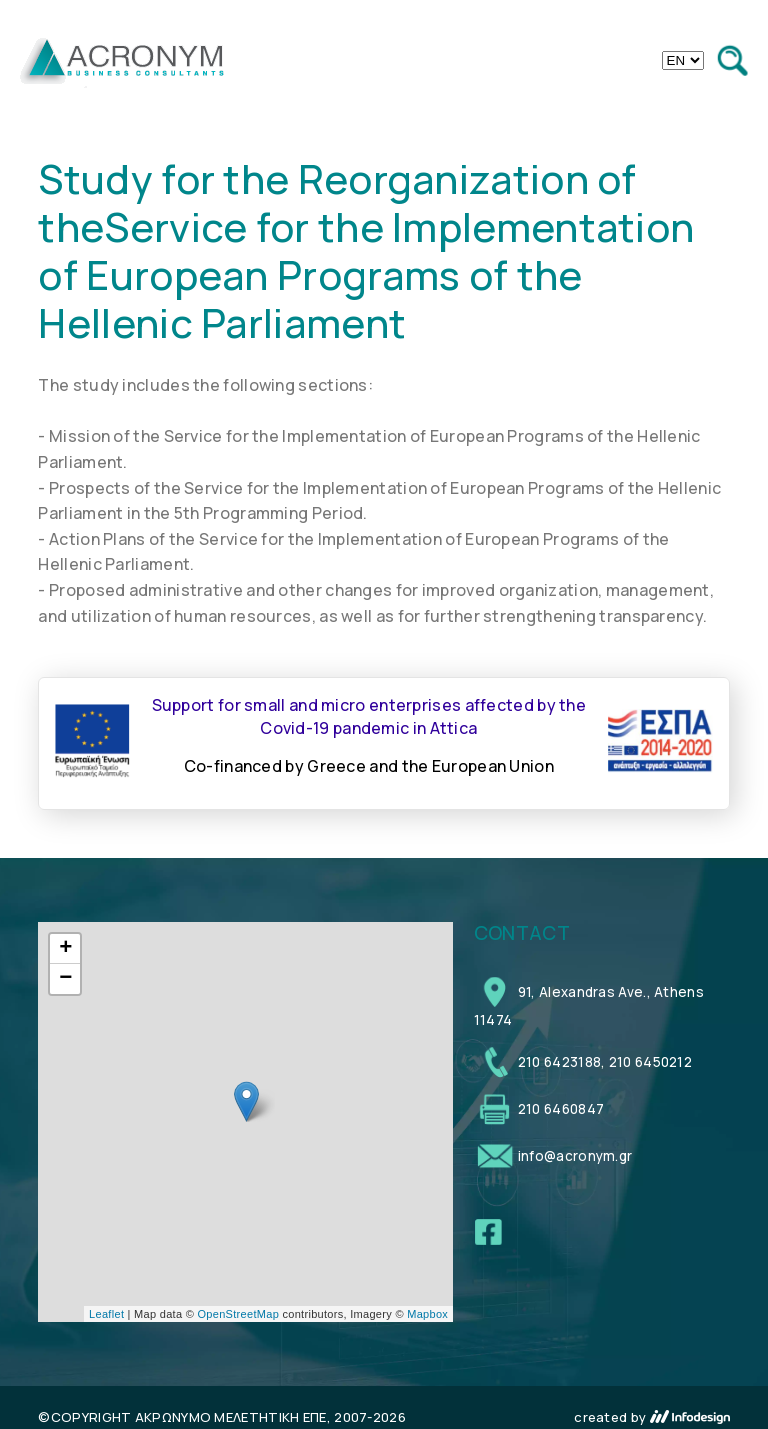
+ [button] (66, 949)
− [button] (66, 979)
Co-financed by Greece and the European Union (369, 766)
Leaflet (106, 1314)
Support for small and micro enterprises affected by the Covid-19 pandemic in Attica (369, 716)
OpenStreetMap (239, 1314)
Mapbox (427, 1314)
